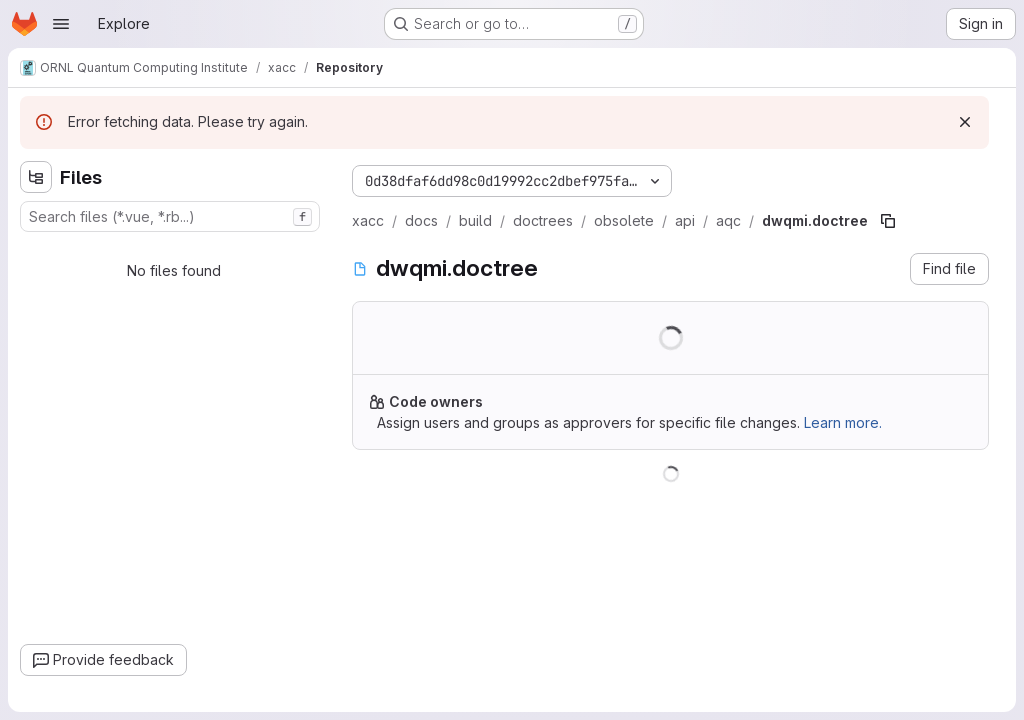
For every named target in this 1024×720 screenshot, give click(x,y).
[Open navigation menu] (61, 24)
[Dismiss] (965, 122)
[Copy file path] (888, 221)
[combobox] (170, 216)
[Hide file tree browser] (36, 177)
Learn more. (843, 422)
